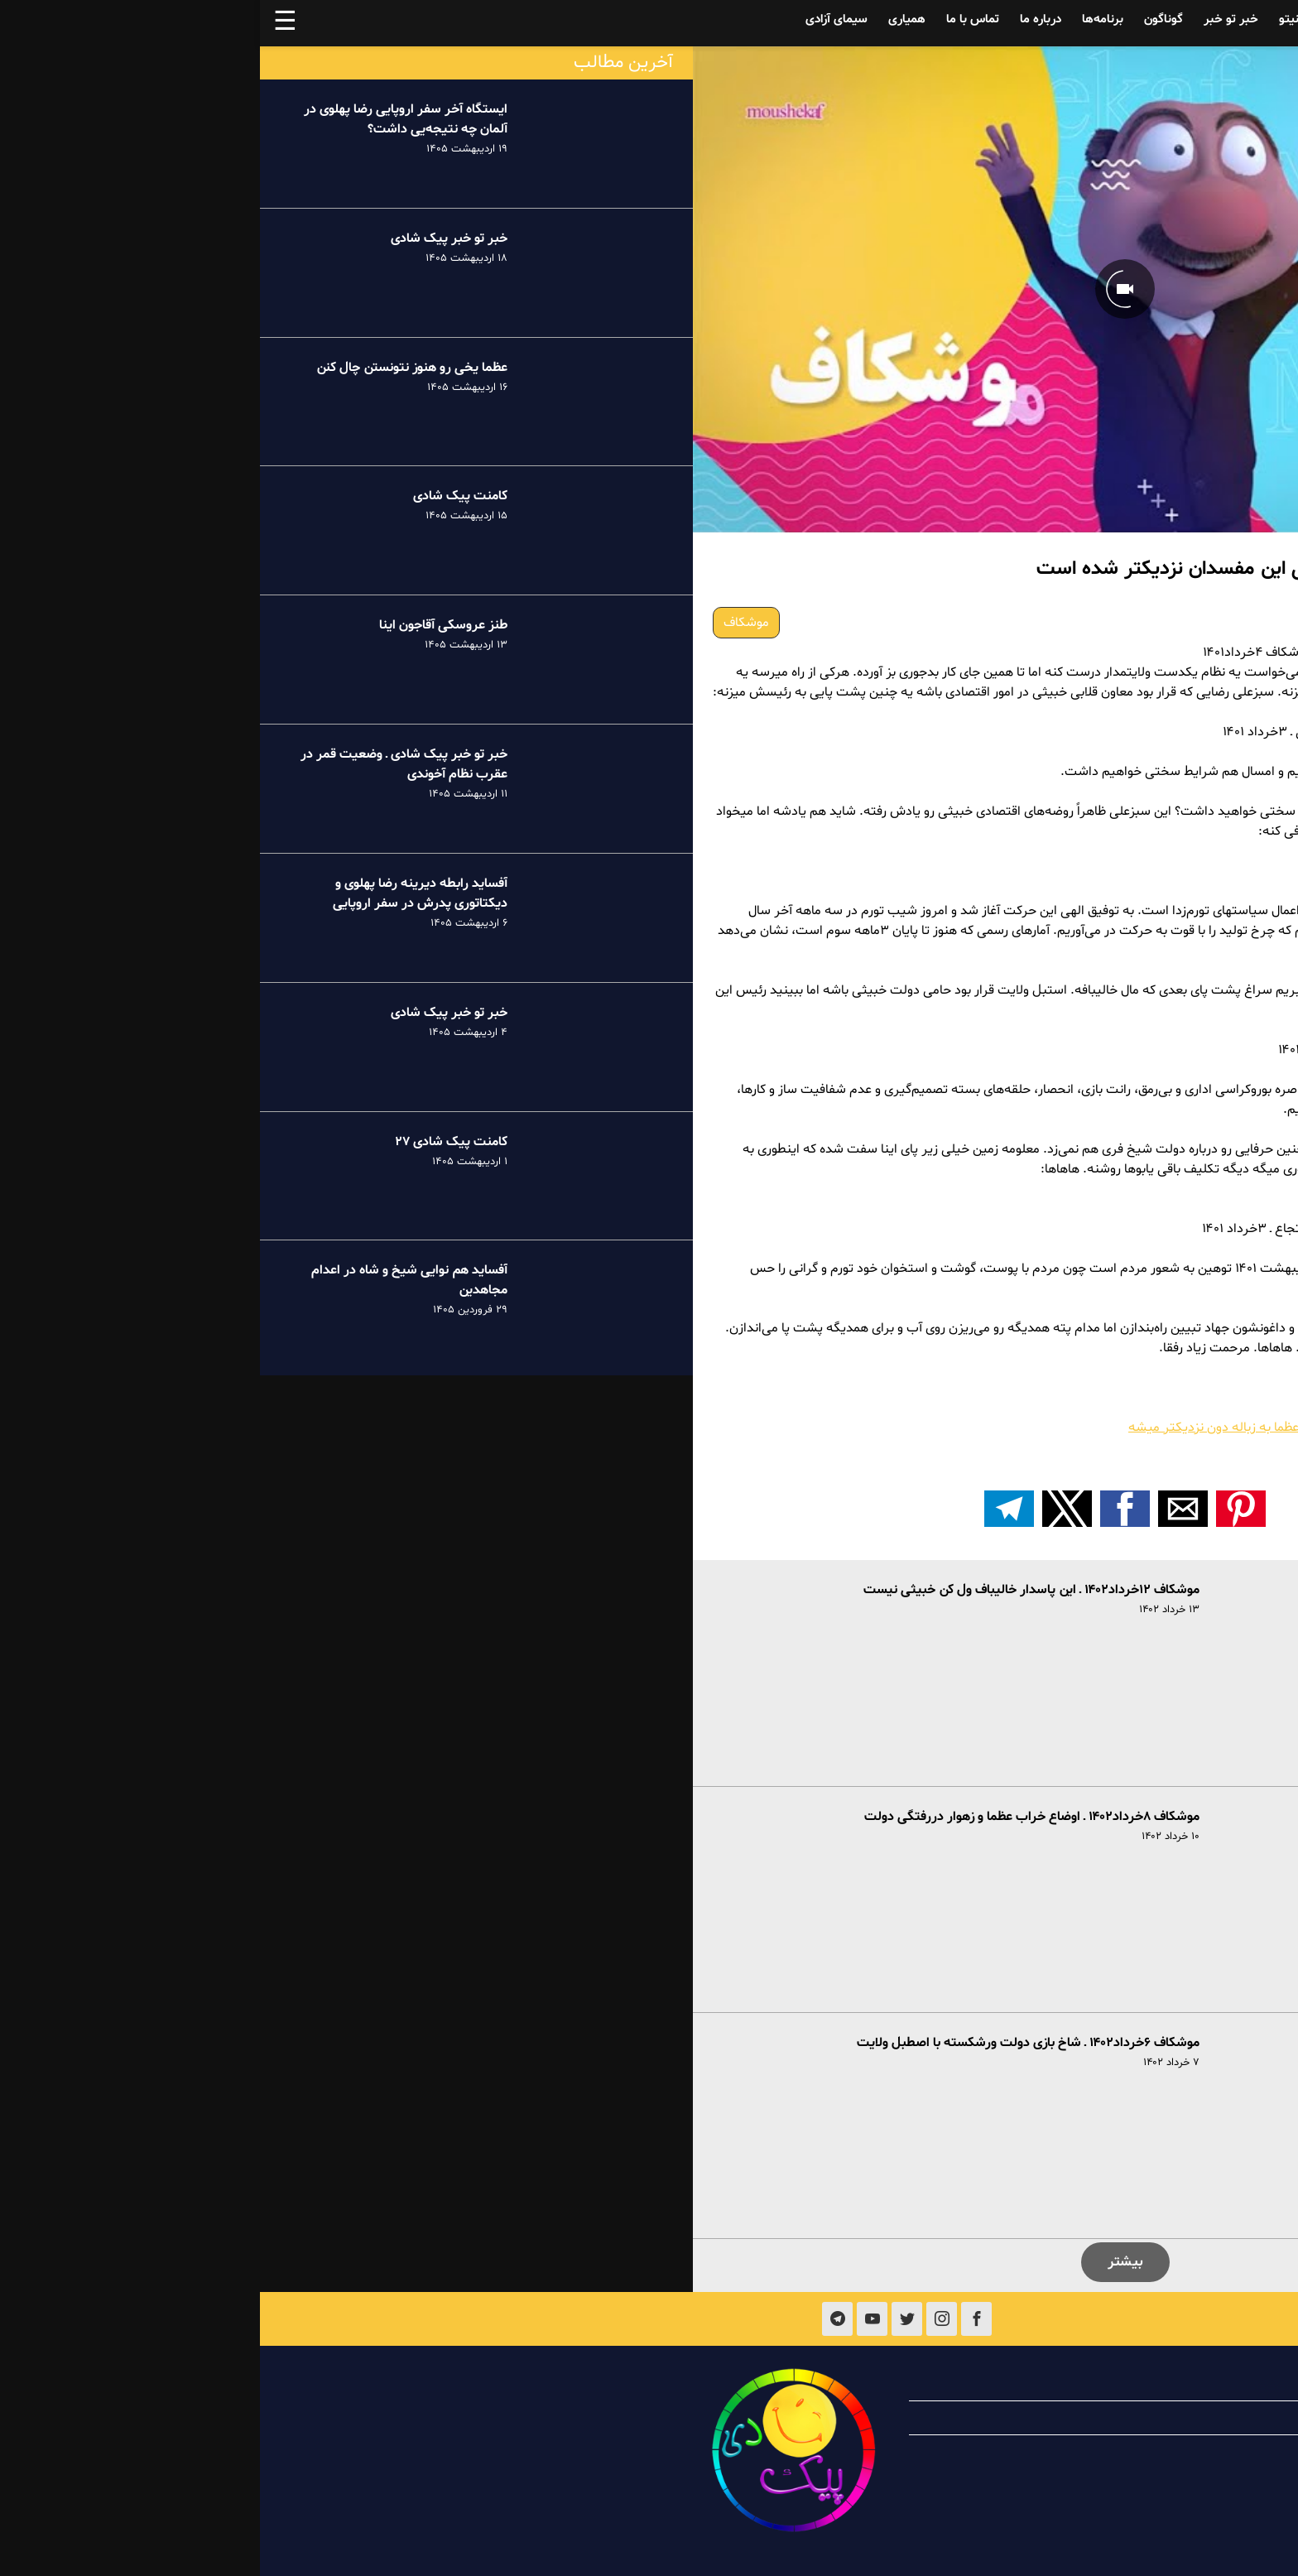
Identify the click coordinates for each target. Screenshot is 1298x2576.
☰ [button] (25, 23)
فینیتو (1034, 19)
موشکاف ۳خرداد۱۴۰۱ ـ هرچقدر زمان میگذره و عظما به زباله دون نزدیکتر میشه (1073, 1427)
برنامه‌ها (842, 19)
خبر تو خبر (971, 19)
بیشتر (865, 2261)
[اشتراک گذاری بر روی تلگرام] (749, 1508)
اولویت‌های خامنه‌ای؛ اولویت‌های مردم (1178, 1447)
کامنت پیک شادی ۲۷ (191, 1142)
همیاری (647, 19)
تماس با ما (712, 19)
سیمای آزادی (577, 19)
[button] (981, 1508)
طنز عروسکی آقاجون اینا (183, 625)
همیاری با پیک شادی (1145, 2418)
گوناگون (903, 19)
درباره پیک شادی (1155, 2384)
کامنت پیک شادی (200, 496)
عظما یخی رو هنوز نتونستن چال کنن (152, 368)
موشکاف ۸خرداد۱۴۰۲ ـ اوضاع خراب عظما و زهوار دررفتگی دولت (772, 1817)
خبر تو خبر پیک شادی (189, 238)
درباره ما (780, 19)
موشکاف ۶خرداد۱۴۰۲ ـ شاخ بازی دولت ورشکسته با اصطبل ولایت (768, 2043)
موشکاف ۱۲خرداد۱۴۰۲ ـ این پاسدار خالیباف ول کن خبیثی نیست (771, 1590)
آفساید (1168, 19)
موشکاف (486, 623)
